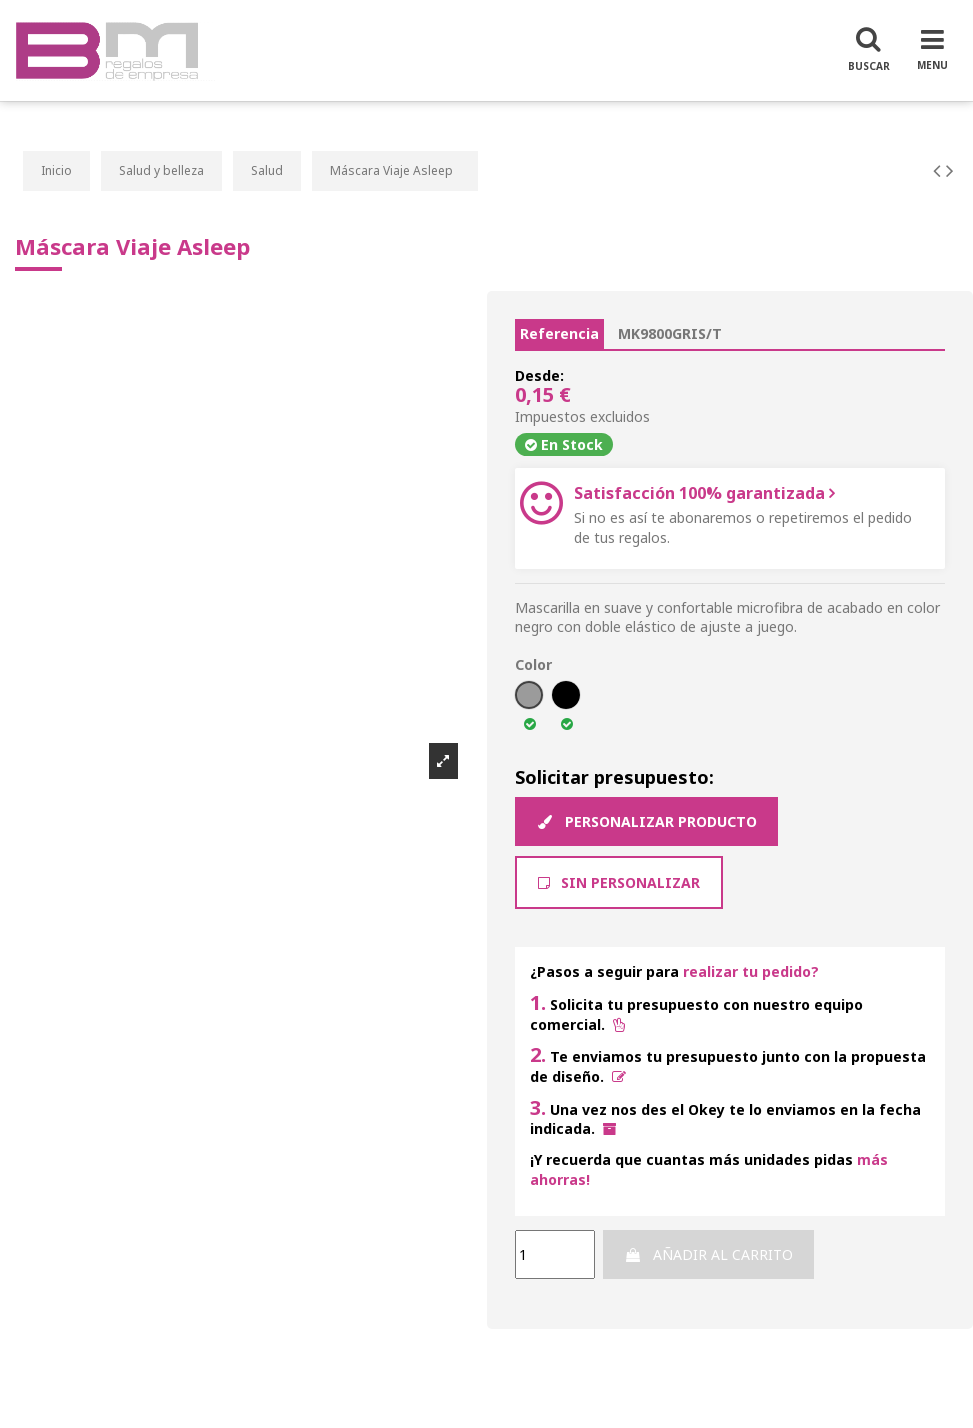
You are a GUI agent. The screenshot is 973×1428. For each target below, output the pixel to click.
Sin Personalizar (619, 882)
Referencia (559, 333)
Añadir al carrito (708, 1254)
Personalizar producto (646, 821)
